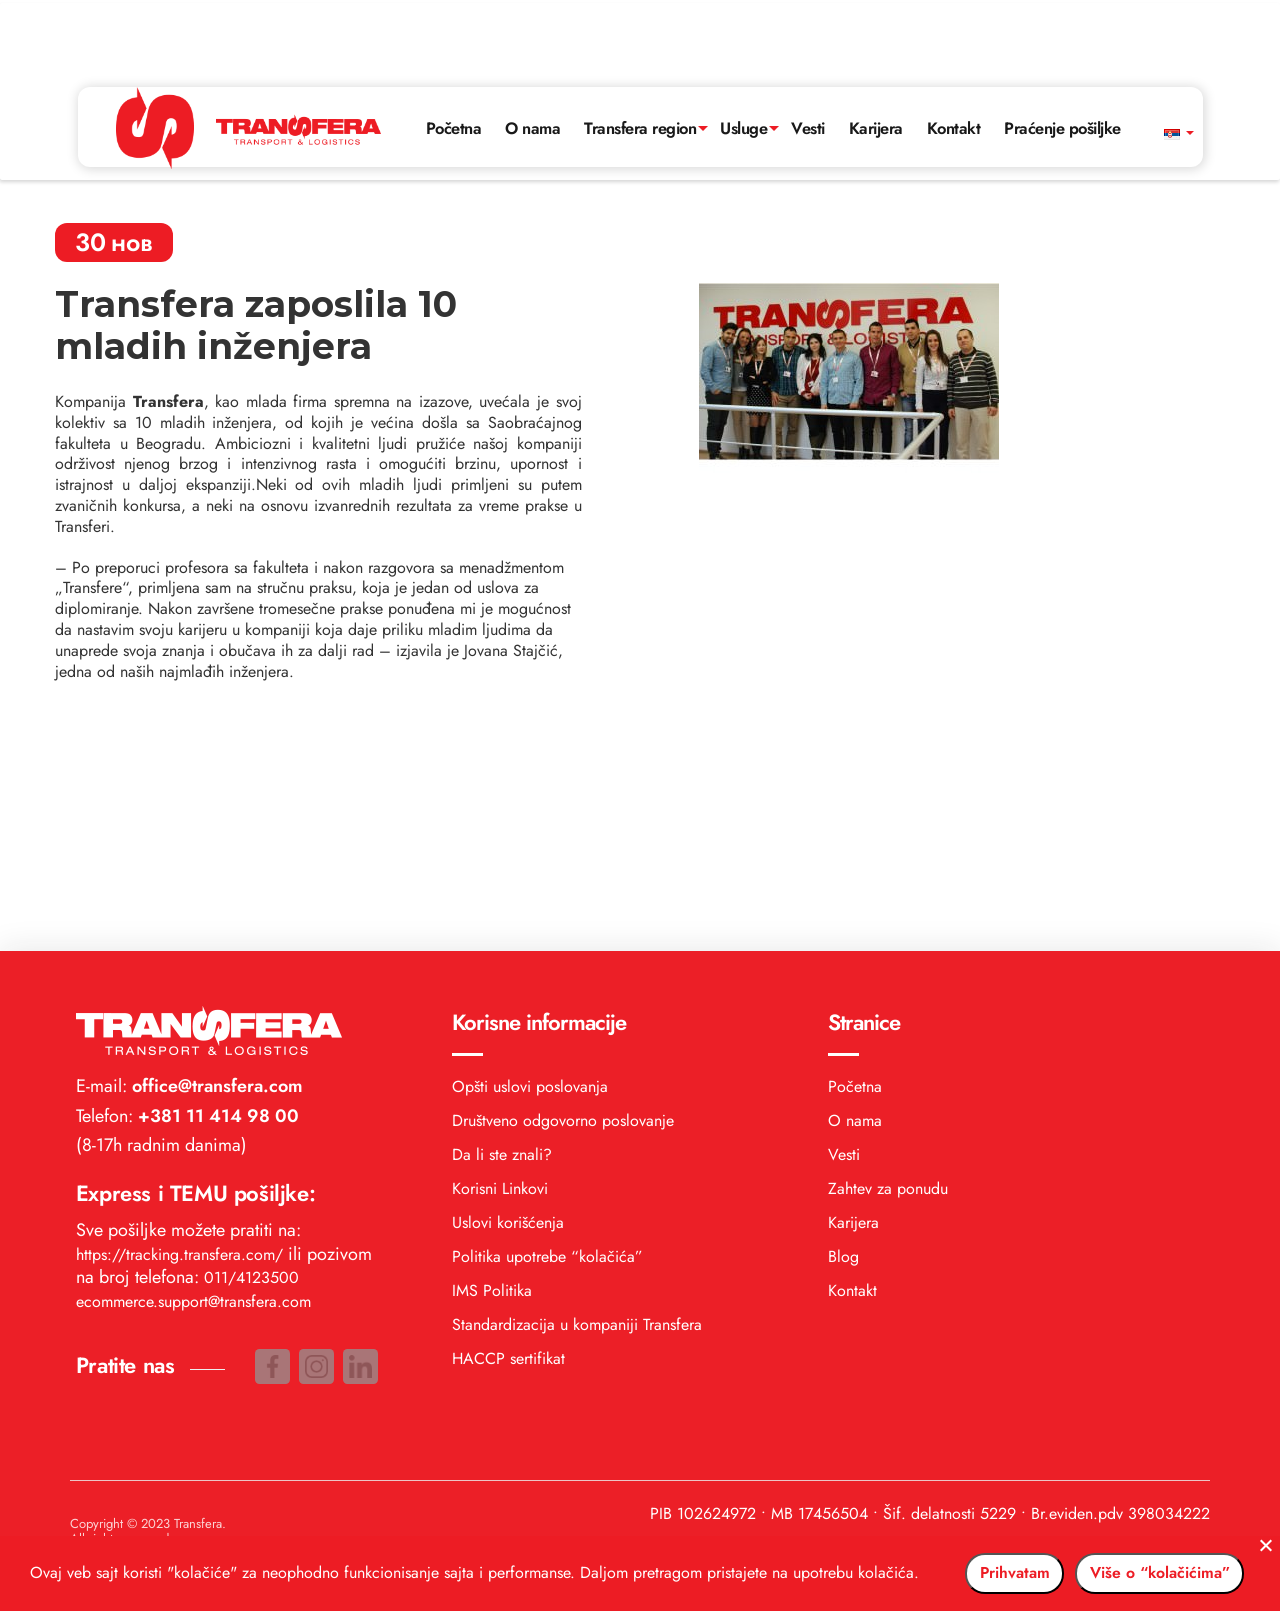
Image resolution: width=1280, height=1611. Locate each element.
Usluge (751, 56)
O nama (522, 56)
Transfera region (638, 56)
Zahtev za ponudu (888, 951)
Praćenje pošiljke (1094, 56)
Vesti (821, 56)
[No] (1255, 1536)
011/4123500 (251, 1040)
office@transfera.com (215, 849)
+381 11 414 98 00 (216, 879)
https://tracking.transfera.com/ (179, 1017)
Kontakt (975, 56)
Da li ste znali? (502, 917)
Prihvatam (947, 1564)
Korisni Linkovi (500, 951)
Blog (843, 1019)
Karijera (893, 56)
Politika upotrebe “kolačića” (547, 1019)
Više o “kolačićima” (1137, 1564)
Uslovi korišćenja (508, 985)
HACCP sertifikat (508, 1121)
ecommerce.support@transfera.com (193, 1064)
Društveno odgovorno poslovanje (563, 883)
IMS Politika (492, 1053)
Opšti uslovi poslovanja (530, 849)
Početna (438, 56)
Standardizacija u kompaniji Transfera (577, 1087)
